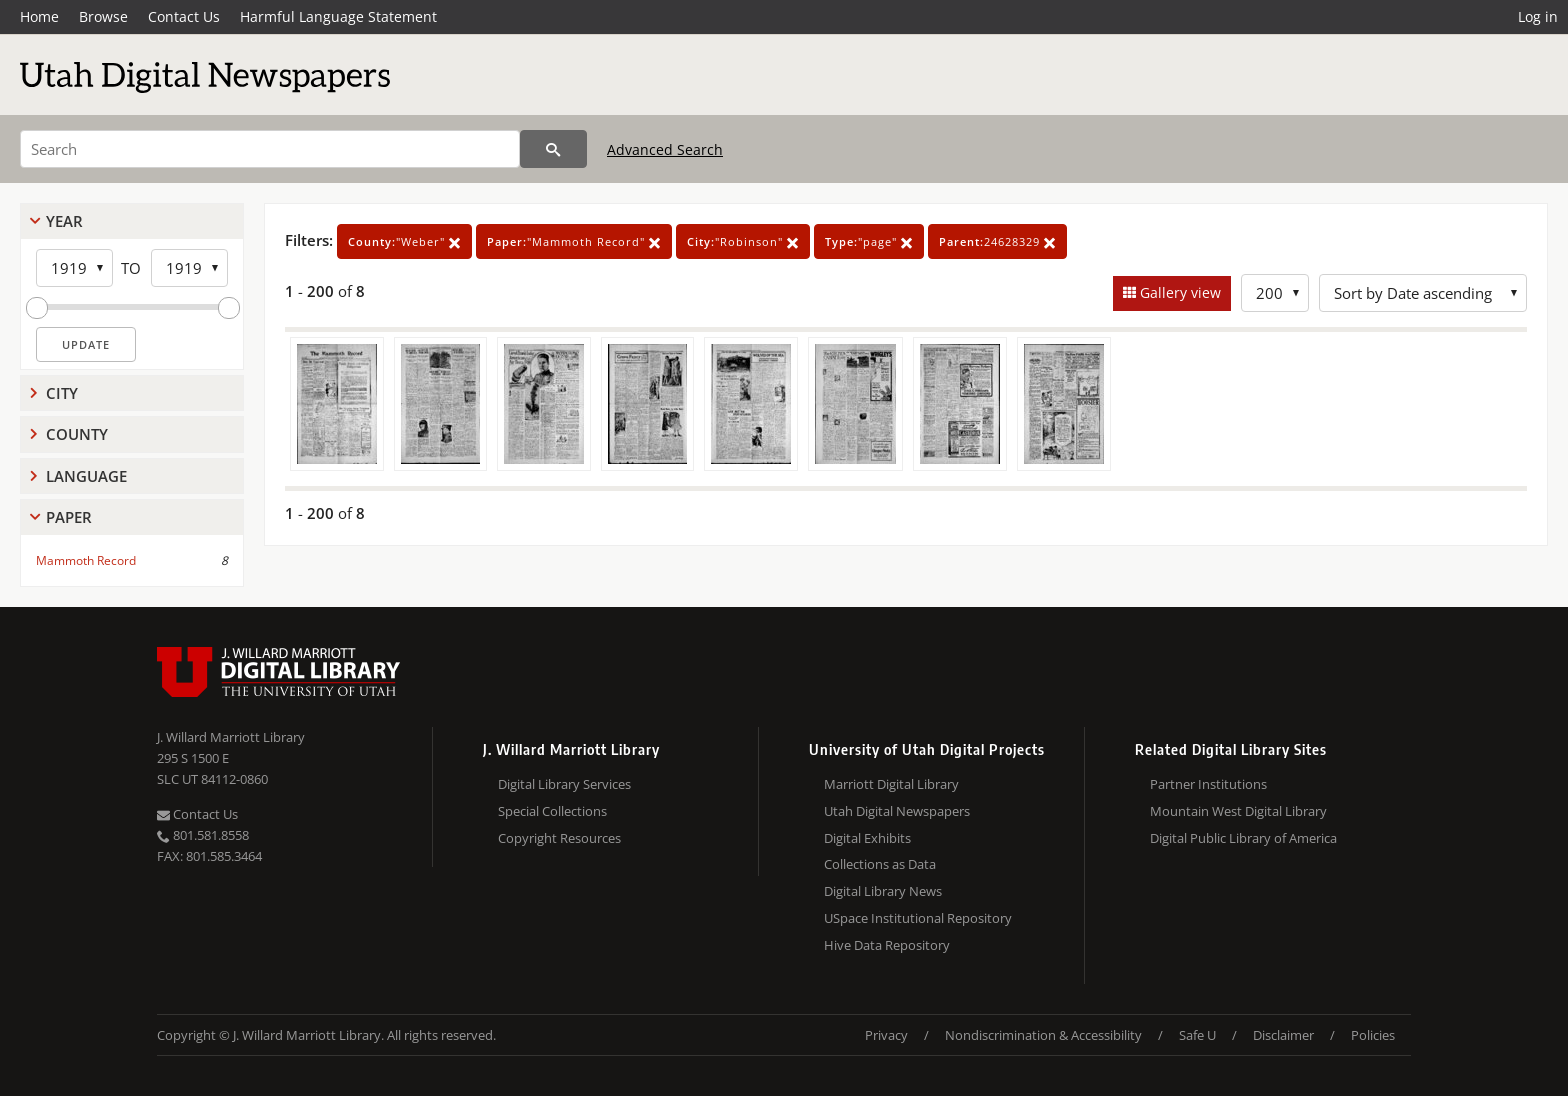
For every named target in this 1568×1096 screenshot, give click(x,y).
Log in (1538, 16)
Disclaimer (1283, 1035)
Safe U (1197, 1035)
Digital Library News (883, 891)
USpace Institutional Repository (918, 918)
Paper (69, 517)
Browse (103, 16)
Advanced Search (665, 149)
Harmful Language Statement (338, 16)
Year (64, 221)
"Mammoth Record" (574, 241)
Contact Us (184, 16)
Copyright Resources (559, 838)
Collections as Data (880, 864)
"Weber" (404, 241)
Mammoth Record (86, 560)
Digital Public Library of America (1243, 838)
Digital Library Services (564, 784)
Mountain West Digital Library (1238, 811)
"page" (869, 241)
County (77, 434)
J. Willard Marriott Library (231, 737)
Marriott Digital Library (891, 784)
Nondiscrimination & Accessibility (1043, 1035)
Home (39, 16)
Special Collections (552, 811)
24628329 (997, 241)
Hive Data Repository (887, 945)
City (62, 393)
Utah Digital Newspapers (897, 811)
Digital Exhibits (867, 838)
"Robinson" (743, 241)
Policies (1373, 1035)
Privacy (886, 1035)
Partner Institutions (1208, 784)
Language (86, 476)
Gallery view (1178, 292)
